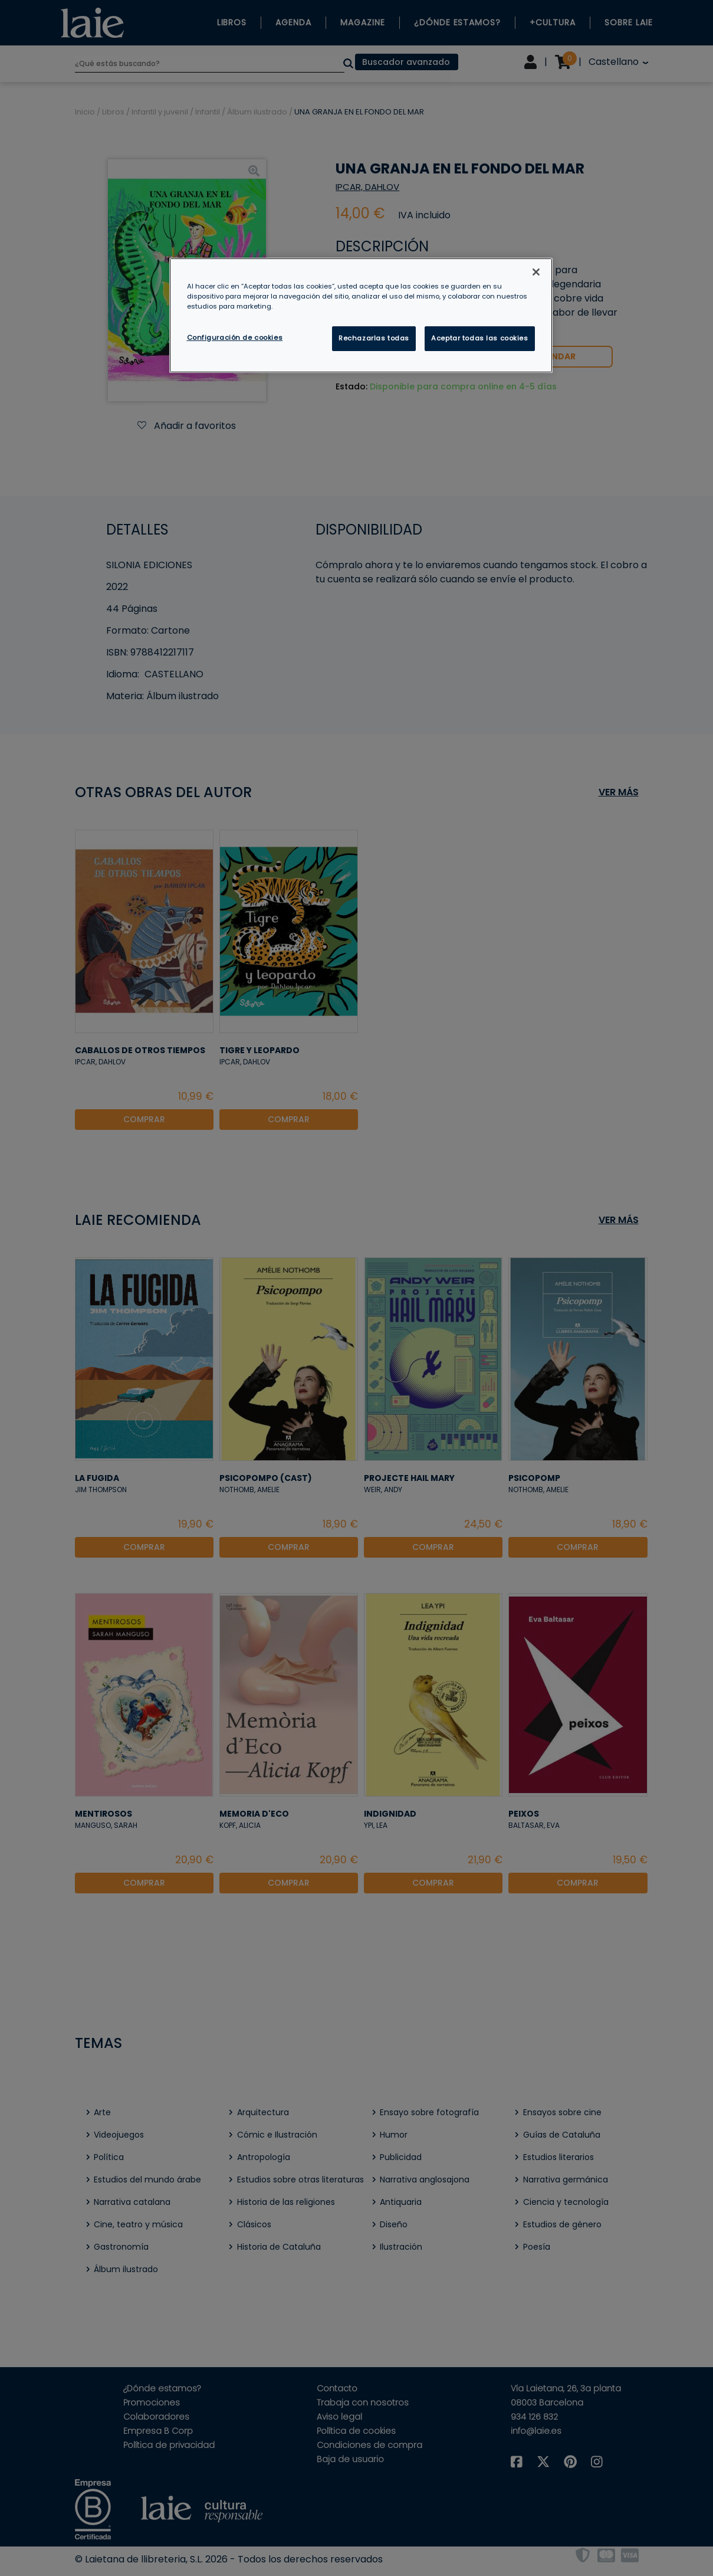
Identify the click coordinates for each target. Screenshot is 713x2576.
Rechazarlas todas (374, 338)
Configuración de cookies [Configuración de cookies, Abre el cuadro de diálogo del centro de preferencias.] (235, 337)
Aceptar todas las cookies (479, 338)
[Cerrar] (536, 272)
